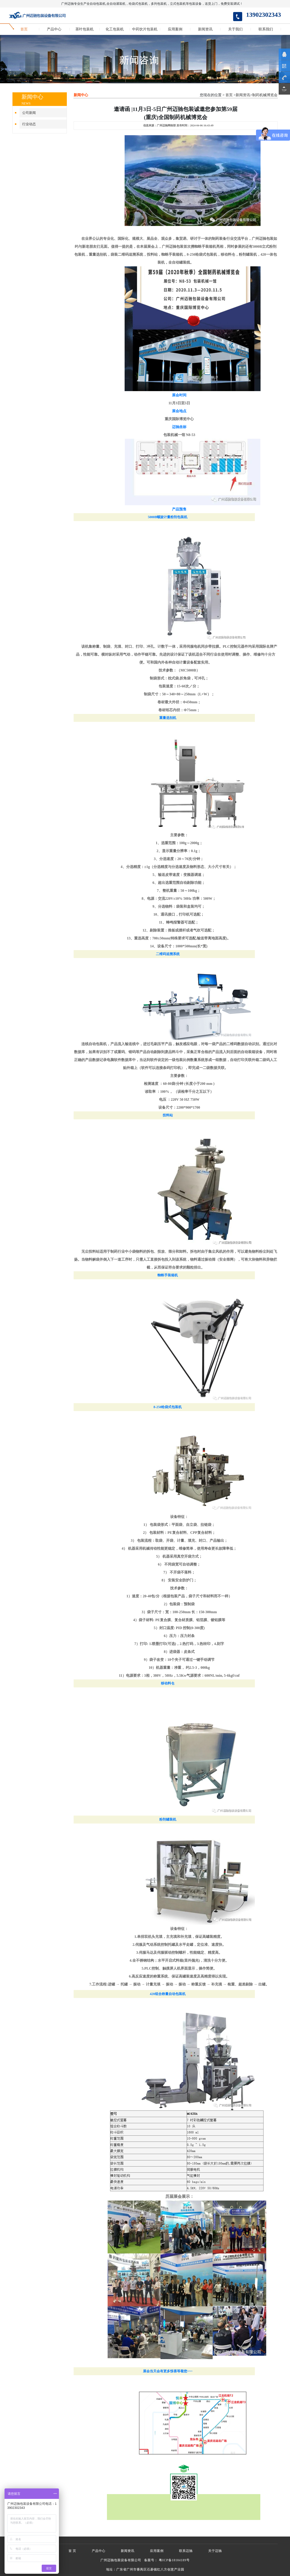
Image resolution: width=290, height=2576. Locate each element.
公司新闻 (29, 113)
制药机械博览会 (265, 95)
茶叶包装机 (84, 29)
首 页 (72, 2551)
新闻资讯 (205, 29)
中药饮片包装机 (144, 29)
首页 (24, 29)
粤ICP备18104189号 (174, 2560)
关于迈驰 (215, 2551)
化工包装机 (115, 29)
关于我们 (235, 29)
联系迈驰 (186, 2551)
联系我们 (266, 29)
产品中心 (54, 29)
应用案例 (175, 29)
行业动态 (29, 124)
